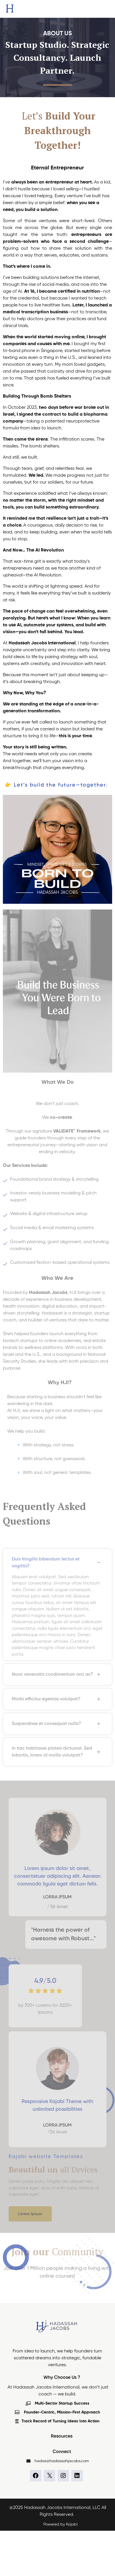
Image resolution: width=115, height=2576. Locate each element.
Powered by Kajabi (60, 2524)
